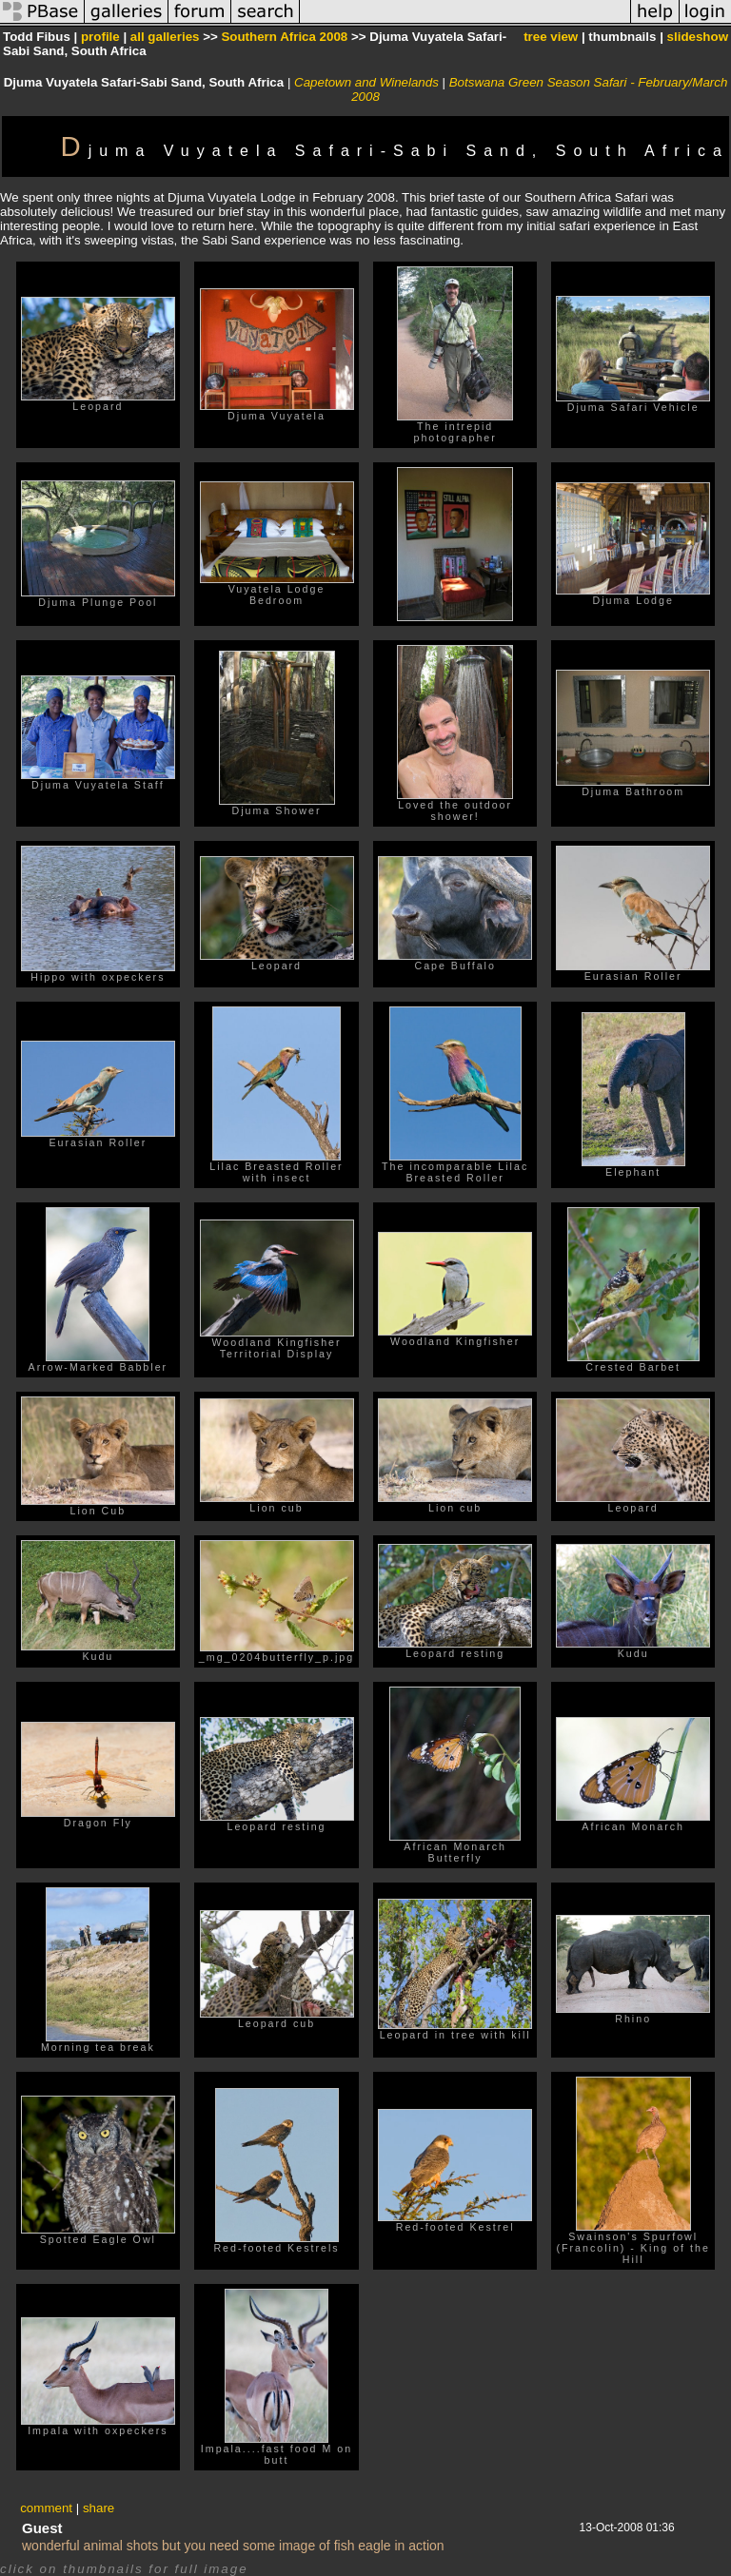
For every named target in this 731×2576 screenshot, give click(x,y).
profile (100, 36)
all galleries (165, 36)
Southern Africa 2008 (284, 36)
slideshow (697, 36)
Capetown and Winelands (366, 82)
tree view (551, 36)
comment (46, 2508)
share (98, 2508)
